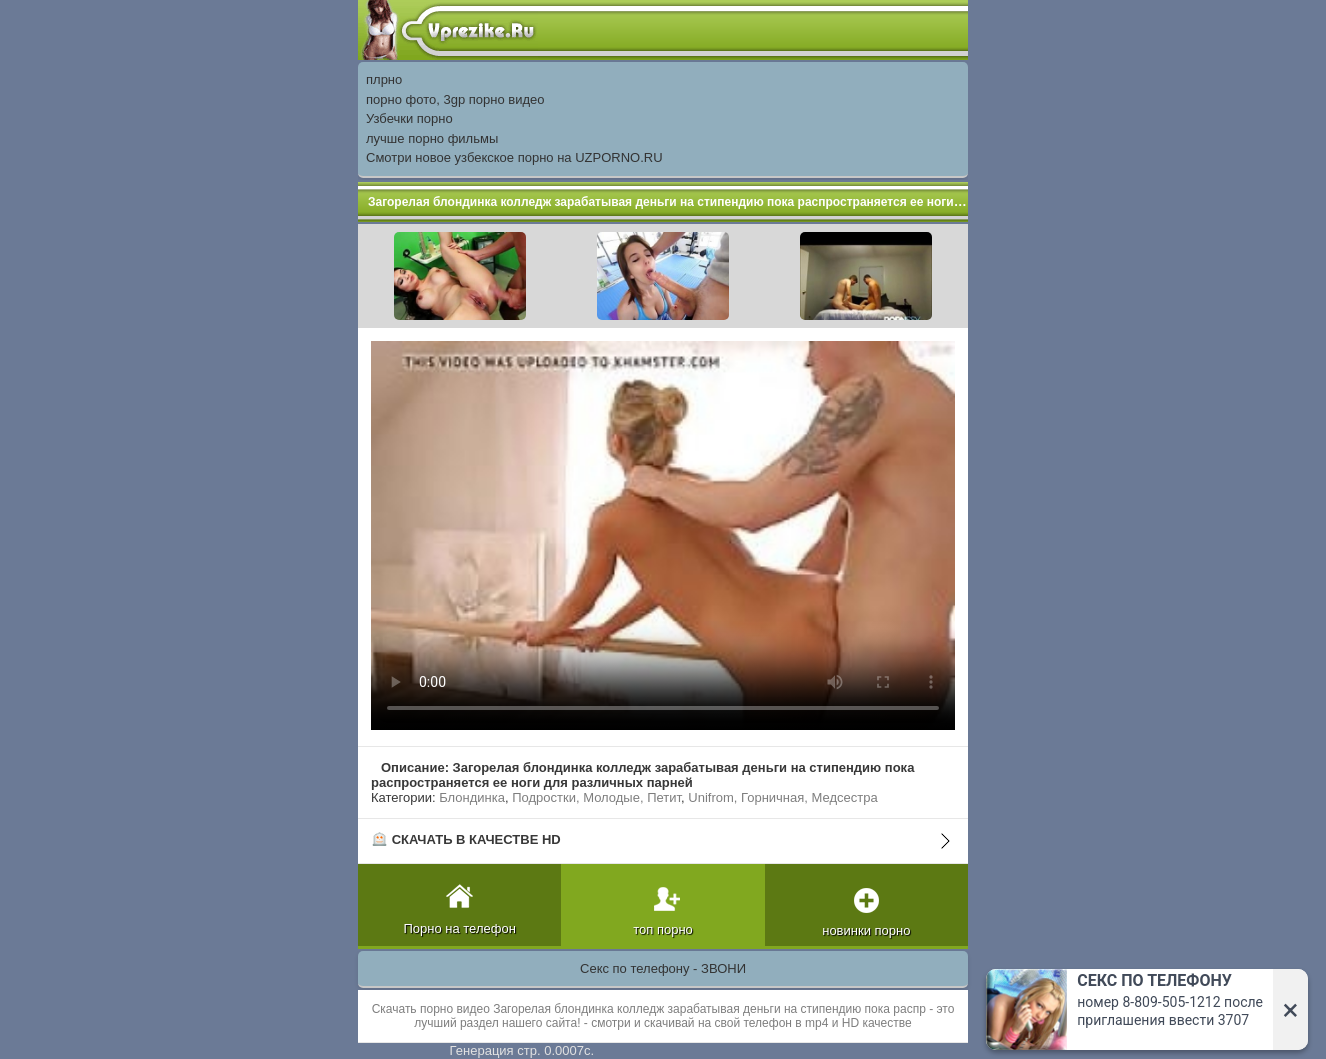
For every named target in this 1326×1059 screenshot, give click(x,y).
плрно (384, 79)
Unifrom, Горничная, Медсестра (782, 797)
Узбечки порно (409, 118)
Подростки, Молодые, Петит (596, 797)
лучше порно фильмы (432, 138)
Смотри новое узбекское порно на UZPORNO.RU (514, 157)
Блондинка (472, 797)
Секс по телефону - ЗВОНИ (663, 968)
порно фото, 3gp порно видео (455, 99)
